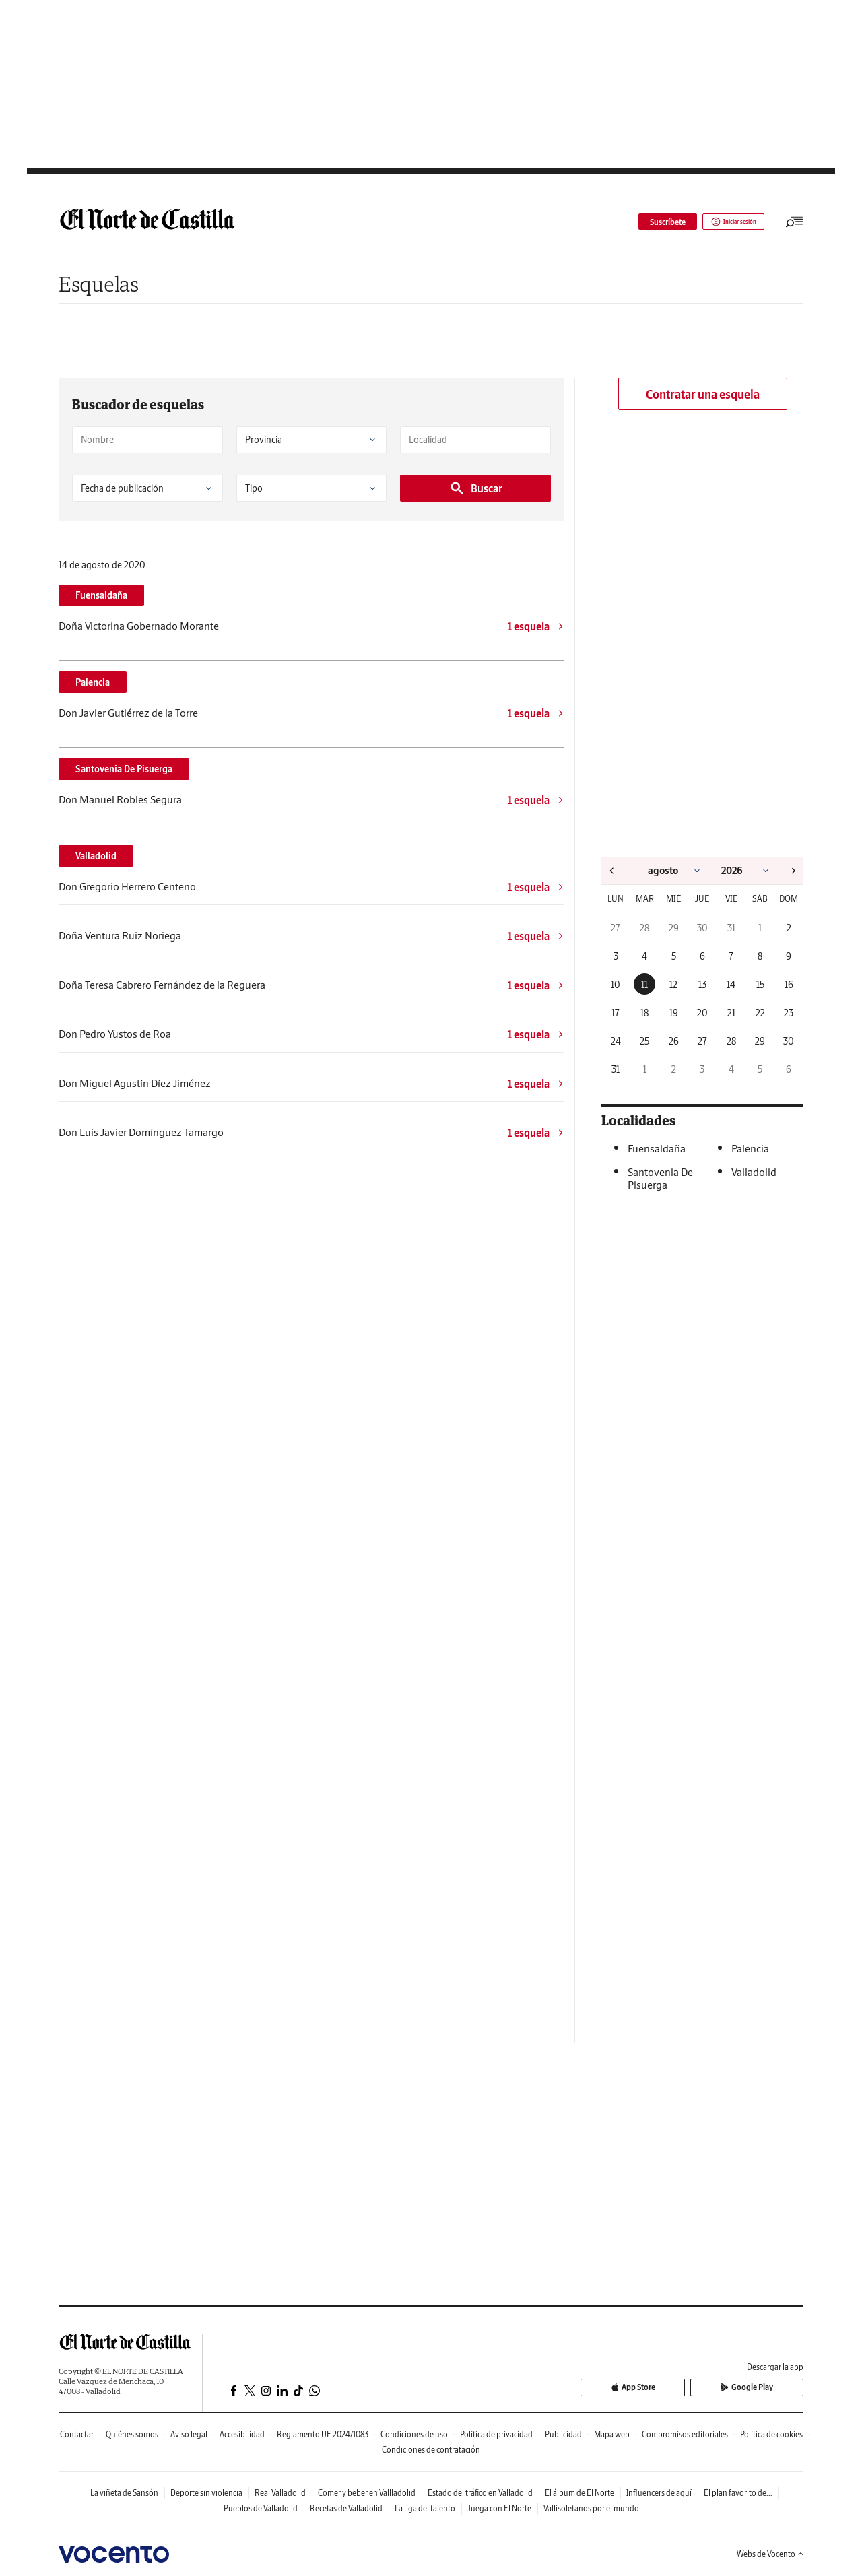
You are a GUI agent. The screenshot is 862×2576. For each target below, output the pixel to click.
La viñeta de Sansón (124, 2493)
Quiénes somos (132, 2434)
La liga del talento (425, 2508)
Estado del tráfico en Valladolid (480, 2493)
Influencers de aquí (659, 2493)
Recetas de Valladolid (346, 2508)
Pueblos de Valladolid (261, 2508)
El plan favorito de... (738, 2493)
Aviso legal (188, 2434)
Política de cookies (771, 2434)
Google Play (765, 2388)
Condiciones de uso (414, 2434)
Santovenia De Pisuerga (123, 769)
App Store (689, 2388)
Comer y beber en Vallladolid (367, 2493)
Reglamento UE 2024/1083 (322, 2434)
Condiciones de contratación (431, 2450)
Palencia (92, 682)
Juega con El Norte (499, 2508)
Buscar (475, 488)
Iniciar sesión (724, 222)
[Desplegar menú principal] (794, 221)
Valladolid (96, 856)
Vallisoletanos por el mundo (591, 2508)
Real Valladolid (280, 2493)
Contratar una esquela (703, 394)
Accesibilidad (242, 2434)
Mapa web (612, 2434)
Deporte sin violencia (206, 2493)
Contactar (77, 2434)
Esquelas (99, 284)
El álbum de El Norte (579, 2493)
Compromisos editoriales (685, 2434)
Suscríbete (649, 222)
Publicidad (563, 2434)
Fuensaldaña (101, 595)
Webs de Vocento (770, 2554)
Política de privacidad (496, 2434)
